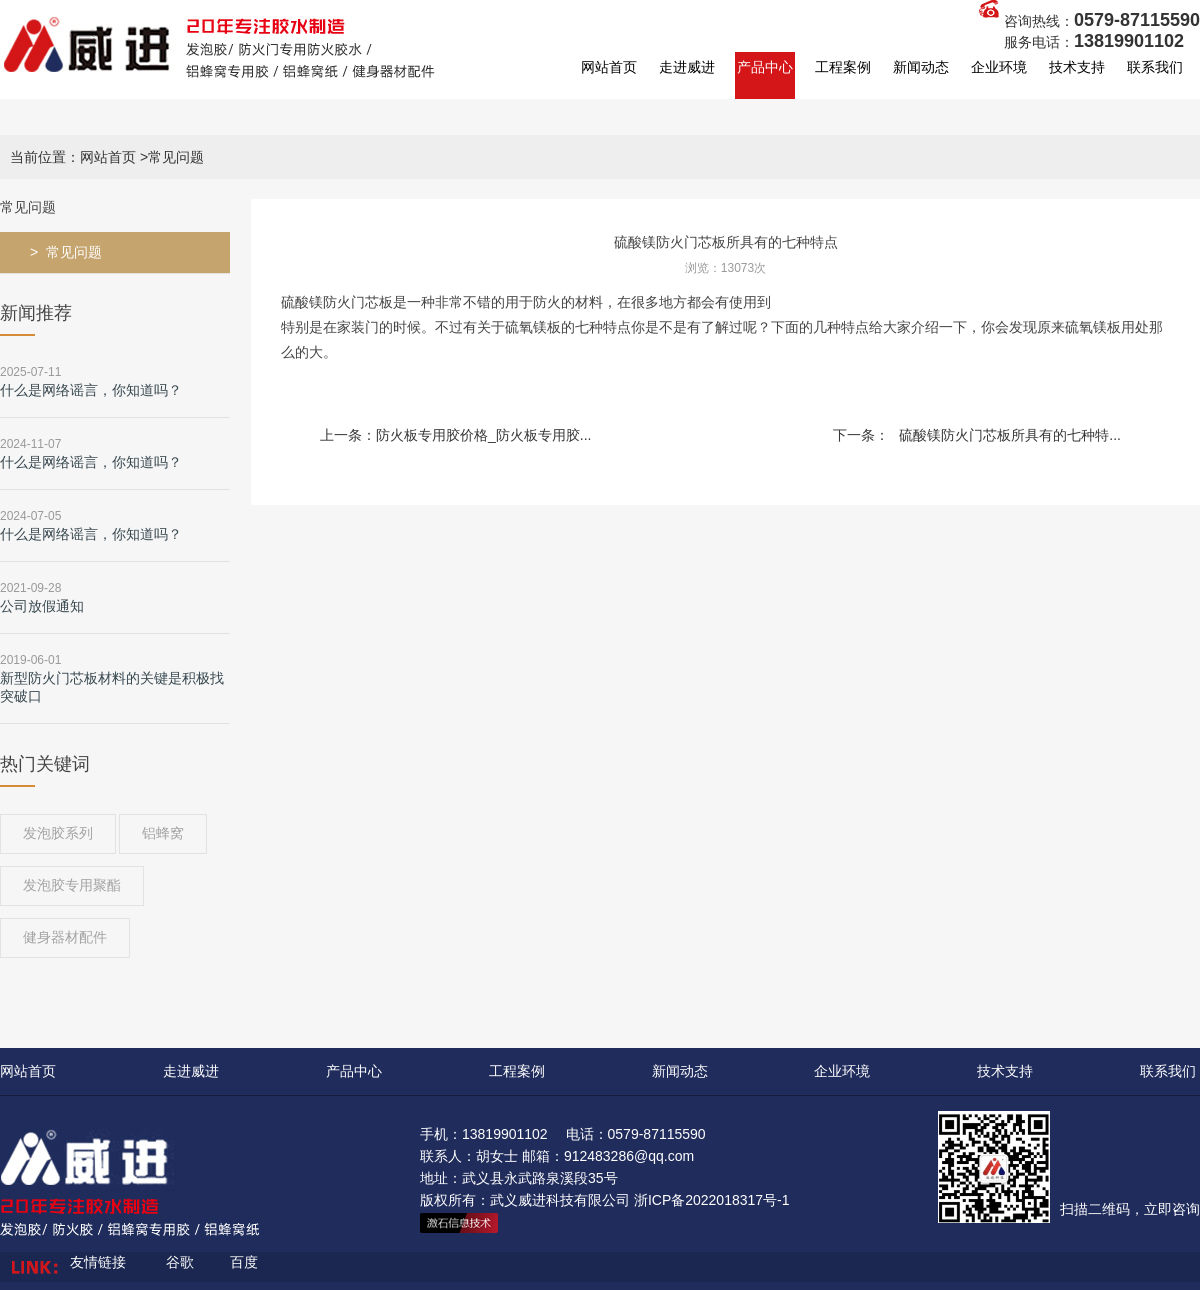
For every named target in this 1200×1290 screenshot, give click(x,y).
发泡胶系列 (58, 833)
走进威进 (687, 67)
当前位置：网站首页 (73, 157)
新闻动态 (921, 67)
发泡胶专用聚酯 (72, 885)
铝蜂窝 (163, 833)
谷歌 (180, 1262)
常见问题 (74, 252)
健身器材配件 (65, 937)
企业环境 (999, 67)
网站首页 (609, 67)
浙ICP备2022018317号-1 (712, 1200)
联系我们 (1155, 67)
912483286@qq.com (629, 1156)
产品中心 (765, 67)
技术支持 (1077, 67)
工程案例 (843, 67)
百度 (244, 1262)
